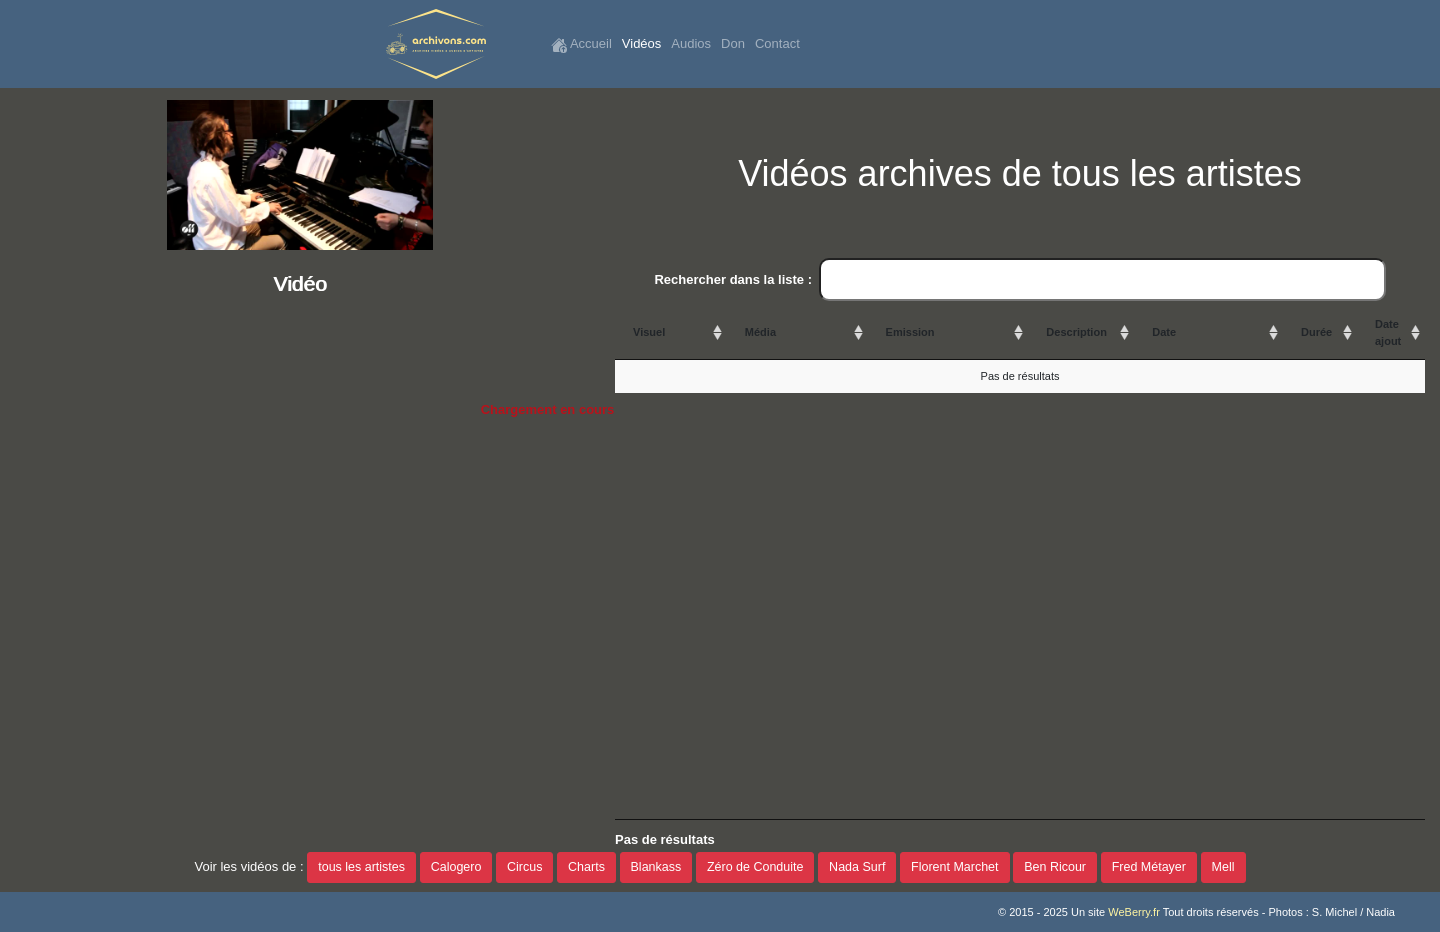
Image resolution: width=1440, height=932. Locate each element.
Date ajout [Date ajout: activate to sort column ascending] (1388, 332)
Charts (586, 867)
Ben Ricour (1055, 867)
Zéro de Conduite (755, 867)
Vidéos (642, 43)
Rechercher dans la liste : (1019, 280)
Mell (1223, 867)
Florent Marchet (955, 867)
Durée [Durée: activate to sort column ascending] (1316, 332)
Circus (524, 867)
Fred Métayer (1149, 867)
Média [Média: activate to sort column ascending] (760, 332)
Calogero (456, 867)
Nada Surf (857, 867)
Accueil (581, 44)
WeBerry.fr (1134, 912)
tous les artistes (361, 867)
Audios (691, 43)
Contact (777, 43)
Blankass (656, 867)
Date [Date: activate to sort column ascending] (1164, 332)
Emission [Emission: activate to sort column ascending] (910, 332)
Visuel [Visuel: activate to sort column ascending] (649, 332)
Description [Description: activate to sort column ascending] (1076, 332)
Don (733, 43)
